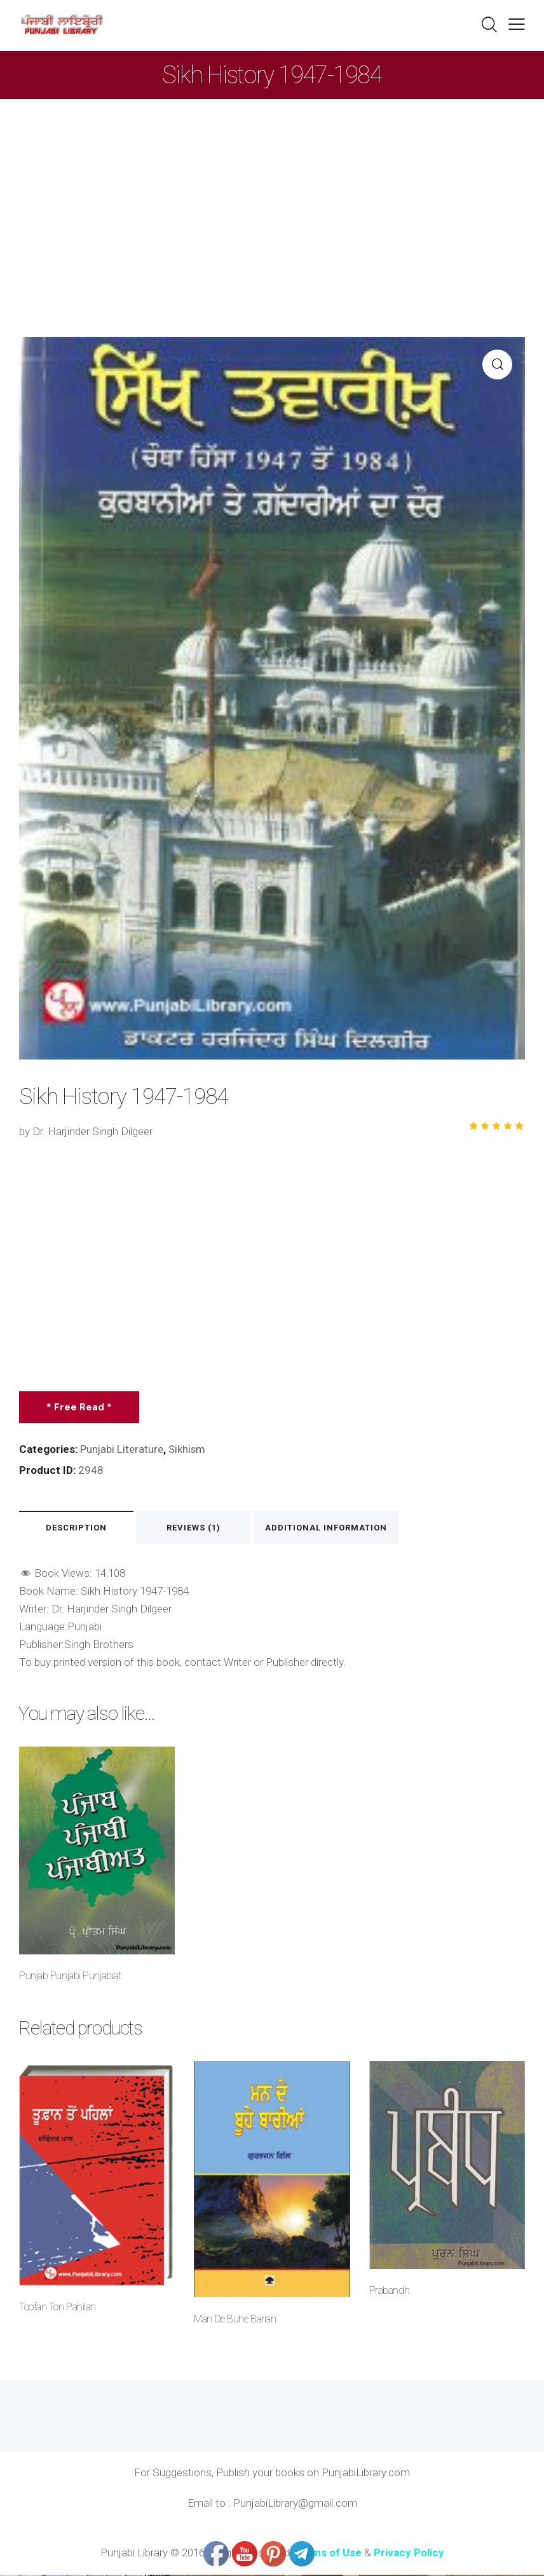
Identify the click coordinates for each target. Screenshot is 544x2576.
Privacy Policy (409, 2553)
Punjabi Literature (122, 1449)
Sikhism (188, 1449)
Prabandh (389, 2292)
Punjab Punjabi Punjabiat (69, 1977)
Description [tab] (79, 1528)
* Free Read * (80, 1407)
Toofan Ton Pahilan (57, 2309)
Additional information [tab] (338, 1528)
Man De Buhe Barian (234, 2320)
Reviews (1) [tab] (203, 1528)
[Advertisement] (272, 194)
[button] (516, 24)
